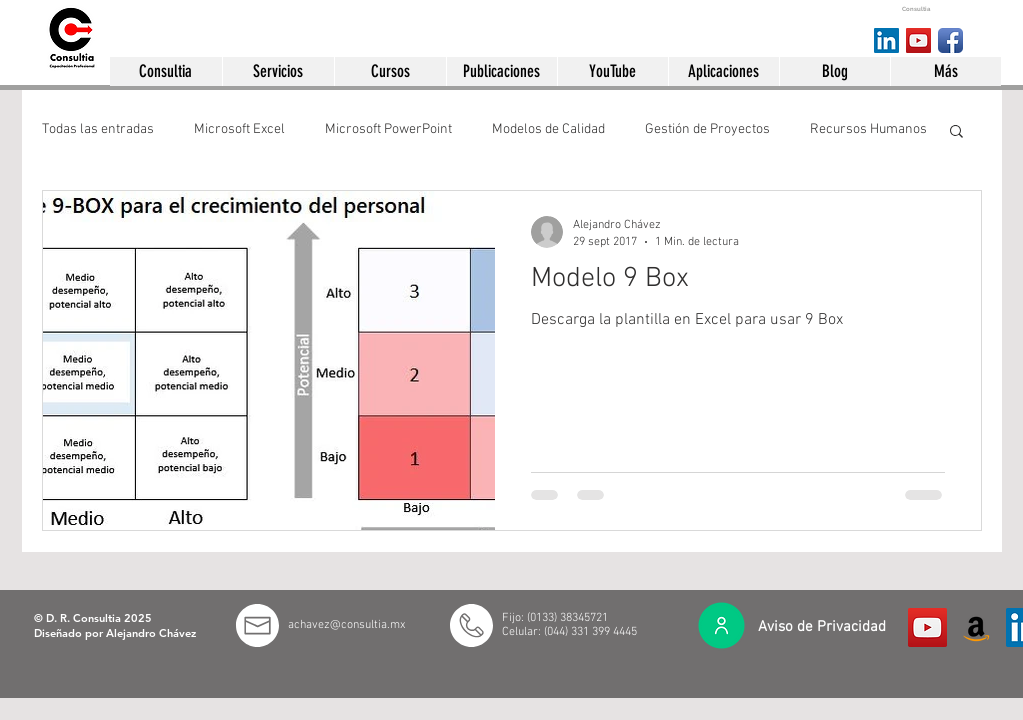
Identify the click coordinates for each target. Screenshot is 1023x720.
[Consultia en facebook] (950, 40)
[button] (166, 71)
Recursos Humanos (868, 129)
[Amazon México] (976, 627)
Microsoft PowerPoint (388, 129)
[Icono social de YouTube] (927, 627)
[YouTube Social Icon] (918, 40)
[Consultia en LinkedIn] (886, 40)
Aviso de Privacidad (822, 627)
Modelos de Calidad (548, 129)
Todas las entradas (98, 129)
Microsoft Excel (239, 129)
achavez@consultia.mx (347, 625)
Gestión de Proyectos (707, 129)
